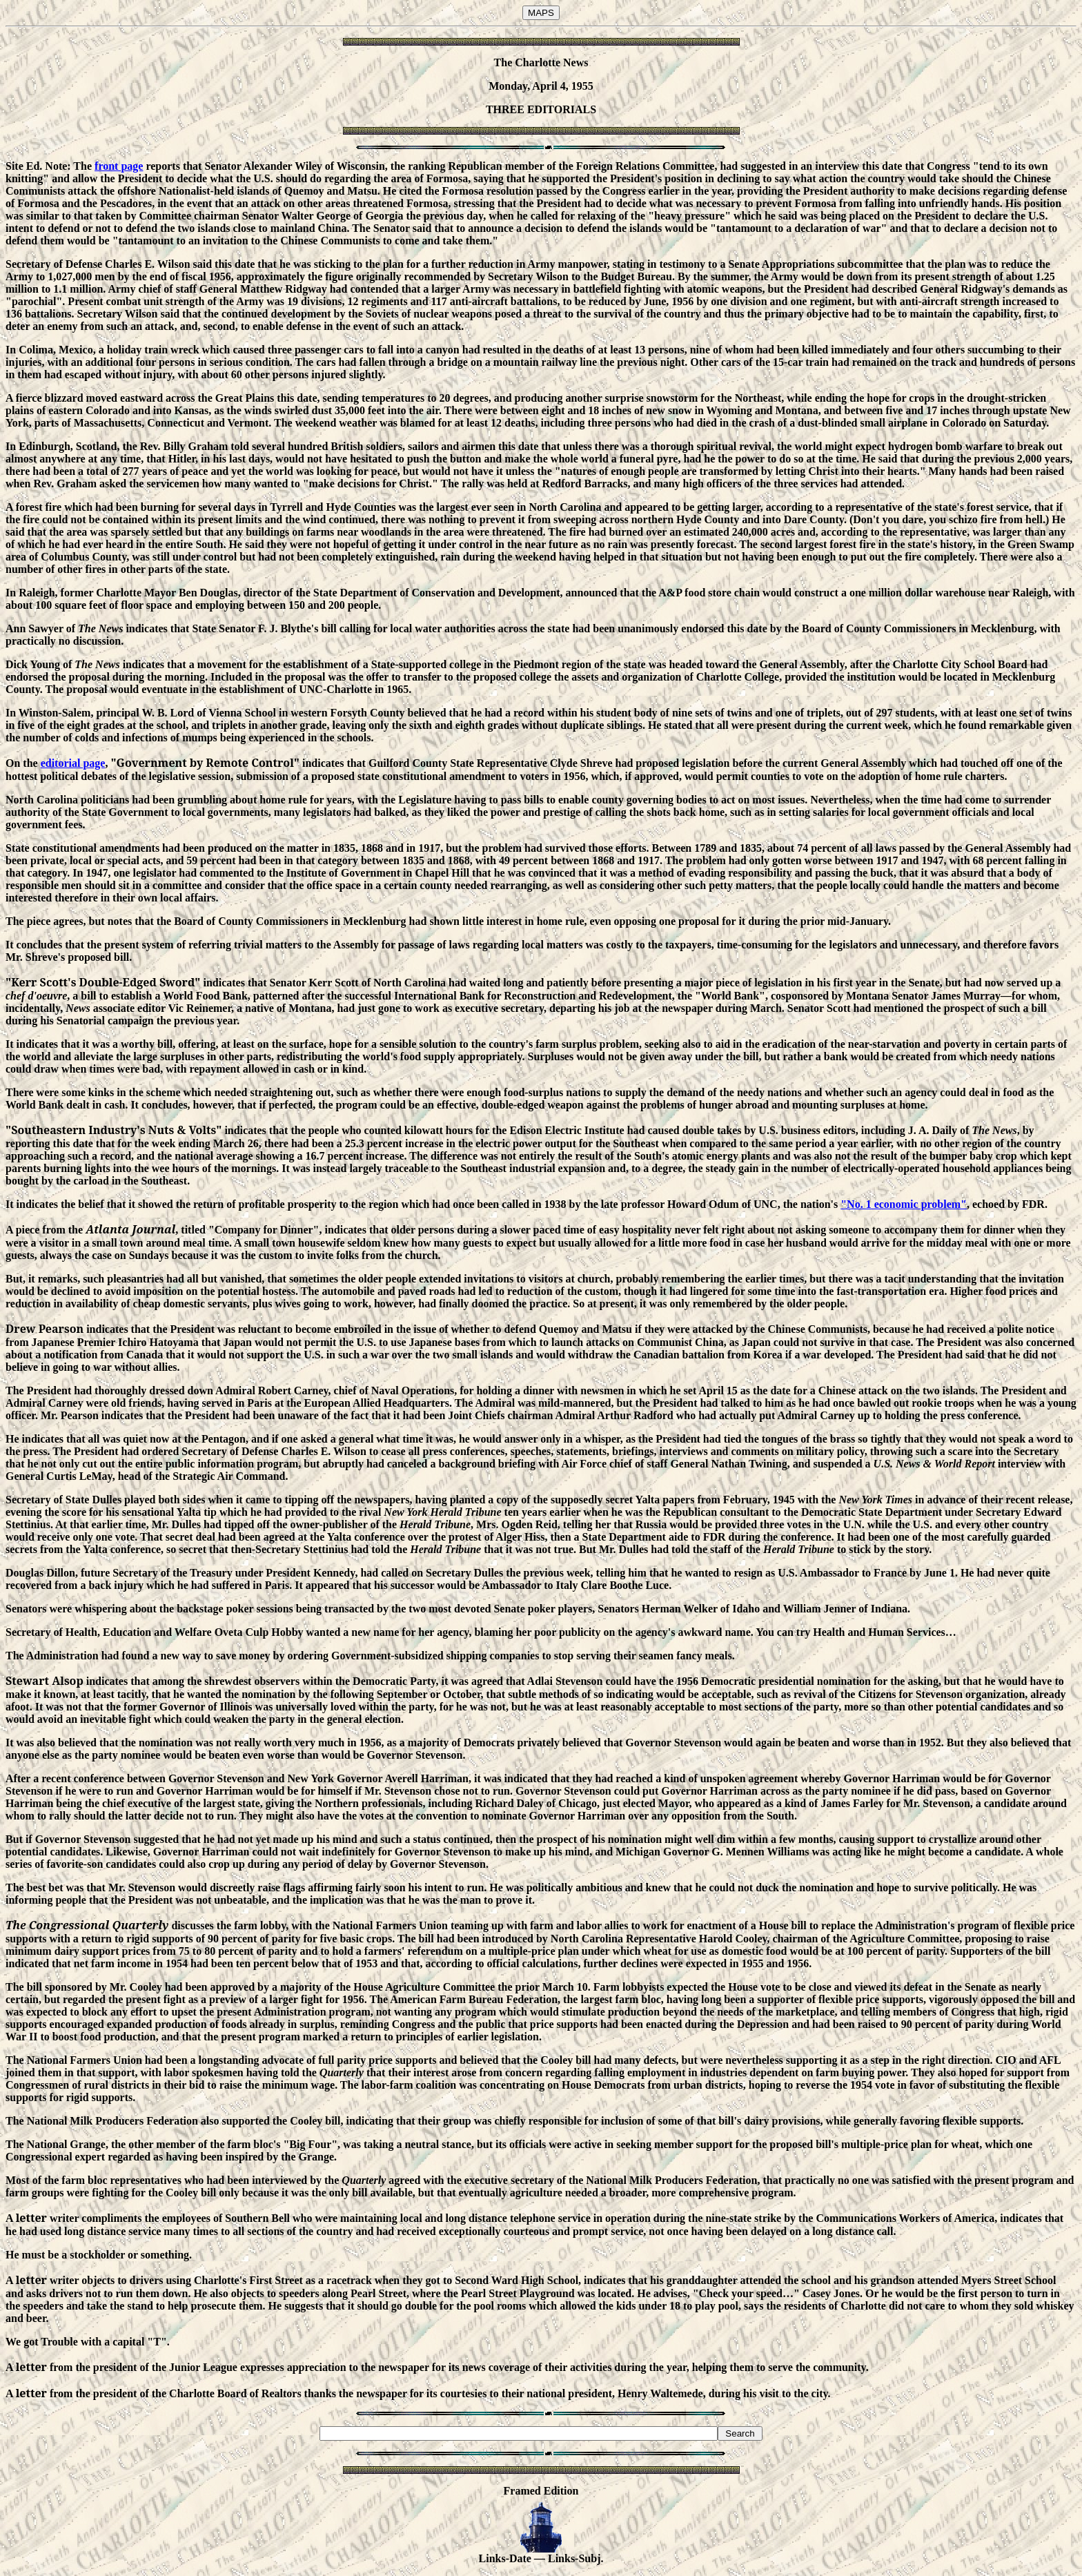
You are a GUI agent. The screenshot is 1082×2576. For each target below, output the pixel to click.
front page (119, 166)
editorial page (73, 763)
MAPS (541, 13)
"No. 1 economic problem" (903, 1204)
